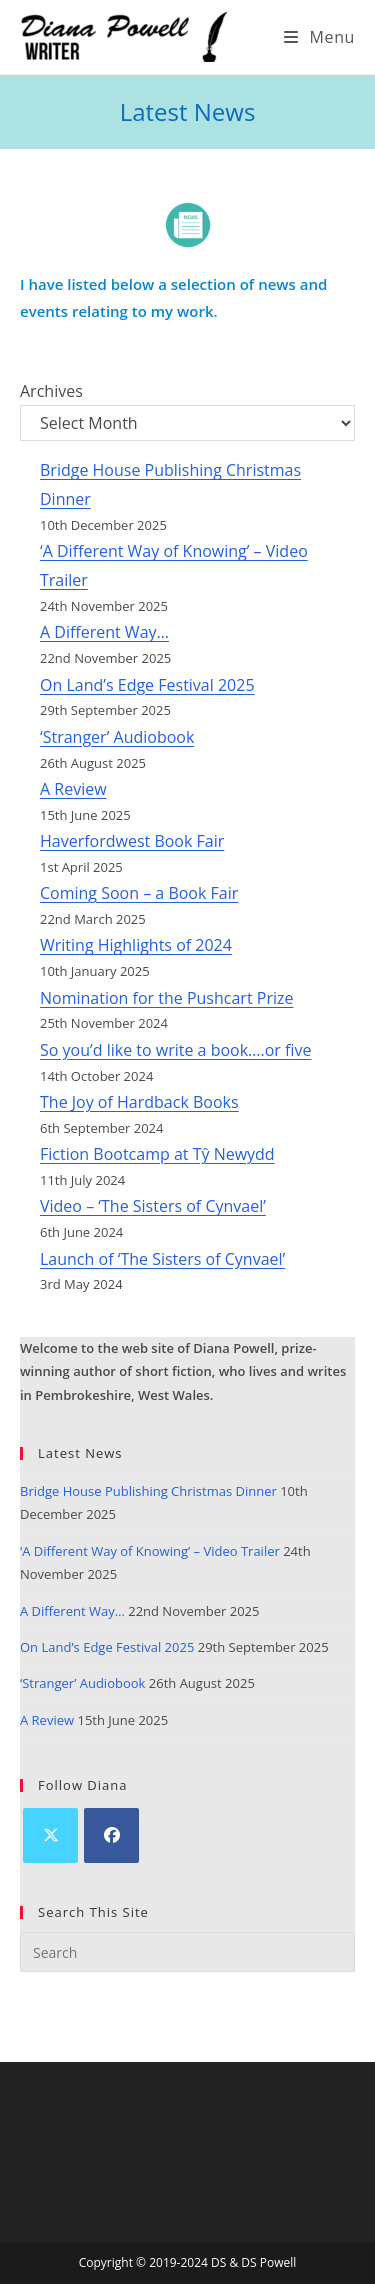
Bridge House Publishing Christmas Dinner (148, 1491)
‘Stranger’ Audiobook (117, 737)
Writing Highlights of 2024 (136, 945)
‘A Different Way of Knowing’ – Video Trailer (150, 1551)
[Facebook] (111, 1835)
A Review (73, 789)
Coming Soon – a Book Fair (139, 893)
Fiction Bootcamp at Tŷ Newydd (157, 1154)
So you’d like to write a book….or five (175, 1050)
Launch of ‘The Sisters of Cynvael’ (162, 1259)
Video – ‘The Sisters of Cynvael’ (153, 1206)
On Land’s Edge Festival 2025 (147, 685)
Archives (51, 391)
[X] (50, 1835)
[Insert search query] (187, 1952)
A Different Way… (104, 632)
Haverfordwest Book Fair (132, 841)
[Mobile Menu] (319, 37)
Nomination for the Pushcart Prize (166, 998)
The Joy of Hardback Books (139, 1102)
